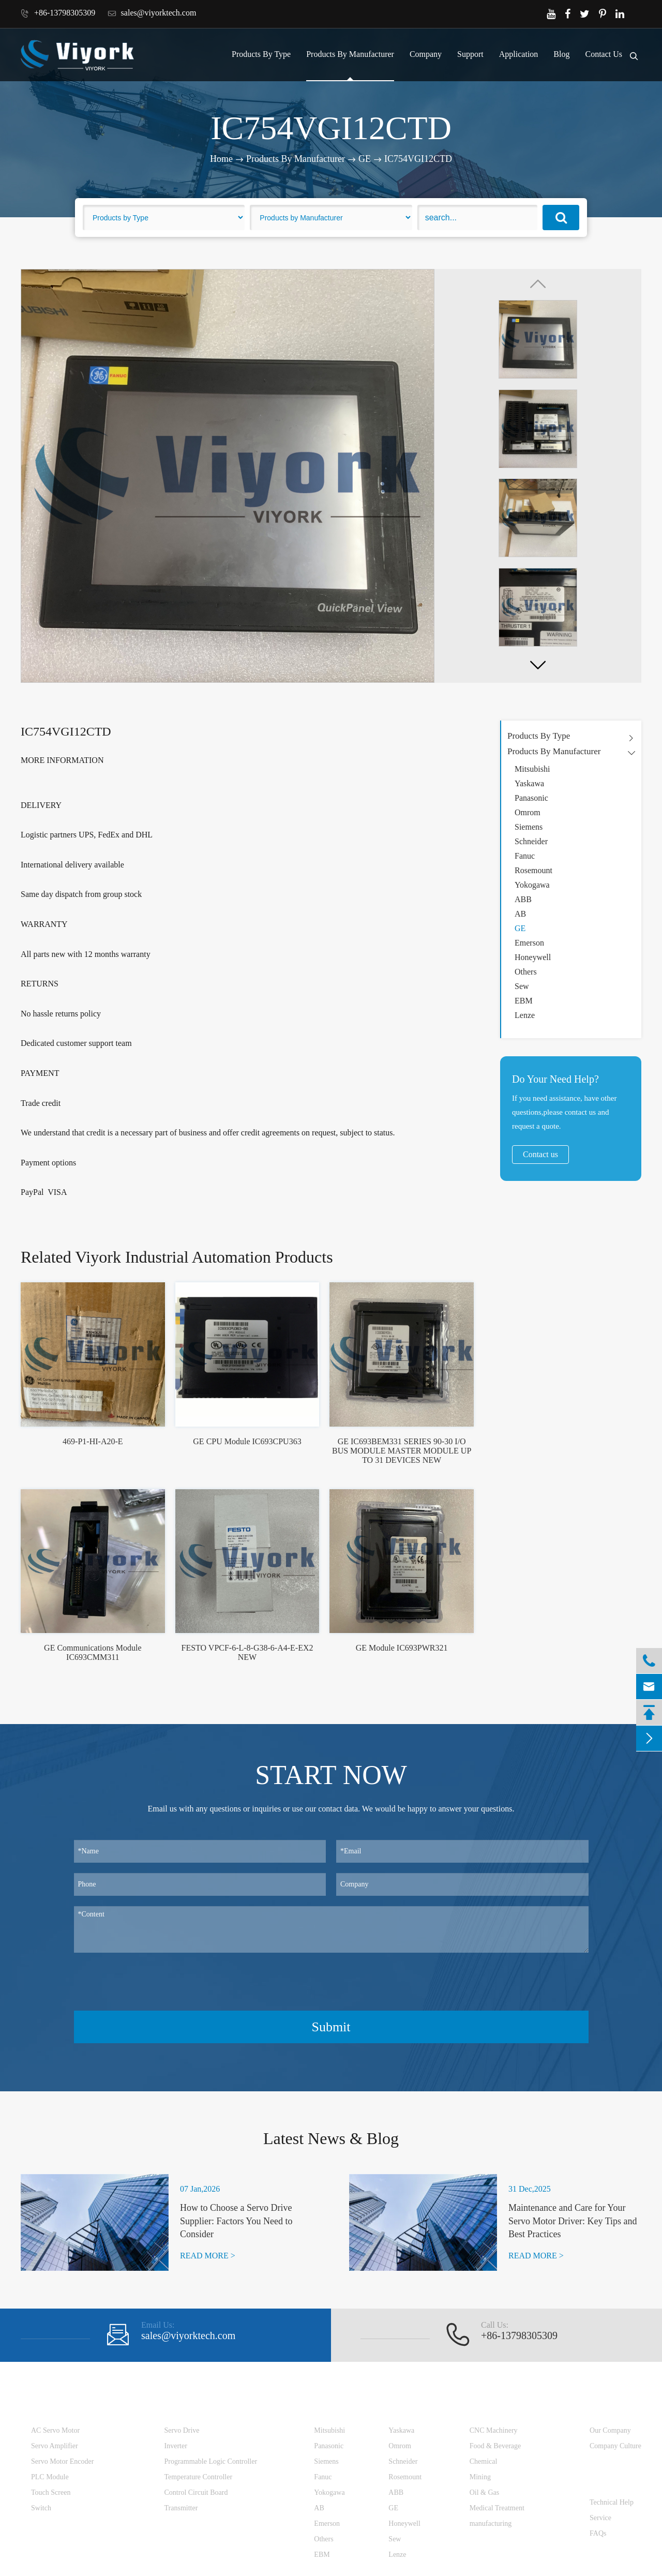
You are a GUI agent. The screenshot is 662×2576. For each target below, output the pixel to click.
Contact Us (603, 54)
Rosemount (533, 870)
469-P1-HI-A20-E (93, 1441)
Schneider (531, 841)
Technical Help (612, 2502)
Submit (330, 2026)
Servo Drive (182, 2430)
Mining (480, 2477)
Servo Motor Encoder (62, 2461)
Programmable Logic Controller (211, 2461)
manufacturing (491, 2523)
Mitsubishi (532, 769)
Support (470, 54)
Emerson (529, 942)
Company (426, 54)
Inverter (175, 2446)
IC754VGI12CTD (418, 159)
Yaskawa (529, 783)
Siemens (529, 826)
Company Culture (615, 2446)
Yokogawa (532, 884)
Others (526, 971)
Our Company (610, 2430)
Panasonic (531, 797)
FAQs (598, 2533)
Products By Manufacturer (350, 54)
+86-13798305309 (58, 13)
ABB (523, 899)
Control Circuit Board (196, 2492)
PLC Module (50, 2477)
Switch (41, 2508)
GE (364, 159)
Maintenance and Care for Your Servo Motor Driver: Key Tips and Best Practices (572, 2221)
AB (520, 913)
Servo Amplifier (54, 2446)
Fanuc (525, 855)
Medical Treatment (497, 2508)
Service (600, 2518)
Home (221, 159)
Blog (561, 54)
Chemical (484, 2461)
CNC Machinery (494, 2430)
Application (518, 54)
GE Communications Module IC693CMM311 (92, 1652)
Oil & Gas (485, 2492)
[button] (537, 664)
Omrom (527, 812)
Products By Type (261, 54)
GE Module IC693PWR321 (402, 1647)
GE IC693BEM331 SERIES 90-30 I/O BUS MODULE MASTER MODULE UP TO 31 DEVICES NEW (401, 1450)
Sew (522, 986)
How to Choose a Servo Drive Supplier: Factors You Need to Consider (236, 2221)
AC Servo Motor (55, 2430)
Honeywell (533, 957)
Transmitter (181, 2508)
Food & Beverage (495, 2446)
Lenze (525, 1015)
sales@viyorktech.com (152, 13)
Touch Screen (50, 2492)
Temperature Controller (198, 2477)
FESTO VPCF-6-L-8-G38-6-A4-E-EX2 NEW (247, 1652)
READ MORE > (207, 2255)
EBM (524, 1000)
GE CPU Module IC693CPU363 (247, 1441)
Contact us (540, 1154)
